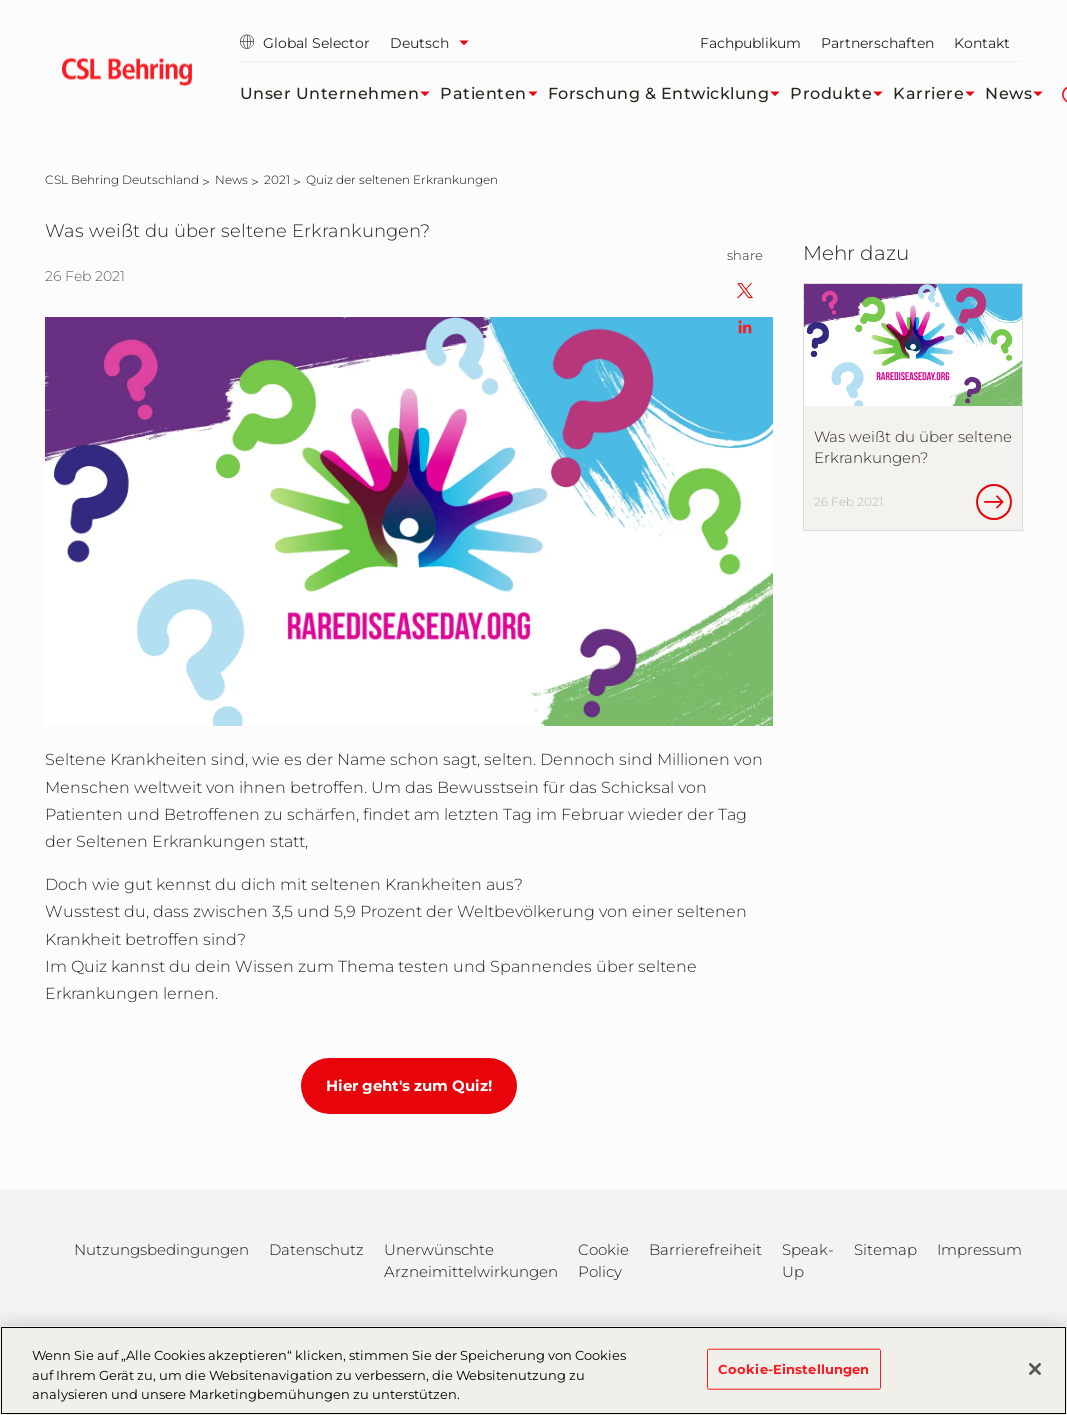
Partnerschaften (877, 43)
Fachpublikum (750, 43)
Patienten (494, 94)
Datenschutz (316, 1249)
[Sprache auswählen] (434, 43)
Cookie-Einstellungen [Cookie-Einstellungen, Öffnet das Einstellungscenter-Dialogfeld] (794, 1380)
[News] (231, 179)
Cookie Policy (603, 1260)
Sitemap (885, 1249)
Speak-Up (808, 1260)
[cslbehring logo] (127, 75)
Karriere (939, 94)
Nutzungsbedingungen (161, 1249)
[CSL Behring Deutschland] (122, 179)
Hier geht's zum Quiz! (409, 1085)
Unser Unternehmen (340, 94)
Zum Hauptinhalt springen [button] (0, 0)
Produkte (841, 94)
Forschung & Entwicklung (669, 94)
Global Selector (305, 43)
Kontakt (982, 43)
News (1019, 94)
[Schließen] (1035, 1380)
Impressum (979, 1249)
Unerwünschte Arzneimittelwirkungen (471, 1260)
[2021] (277, 179)
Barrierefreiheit (705, 1249)
